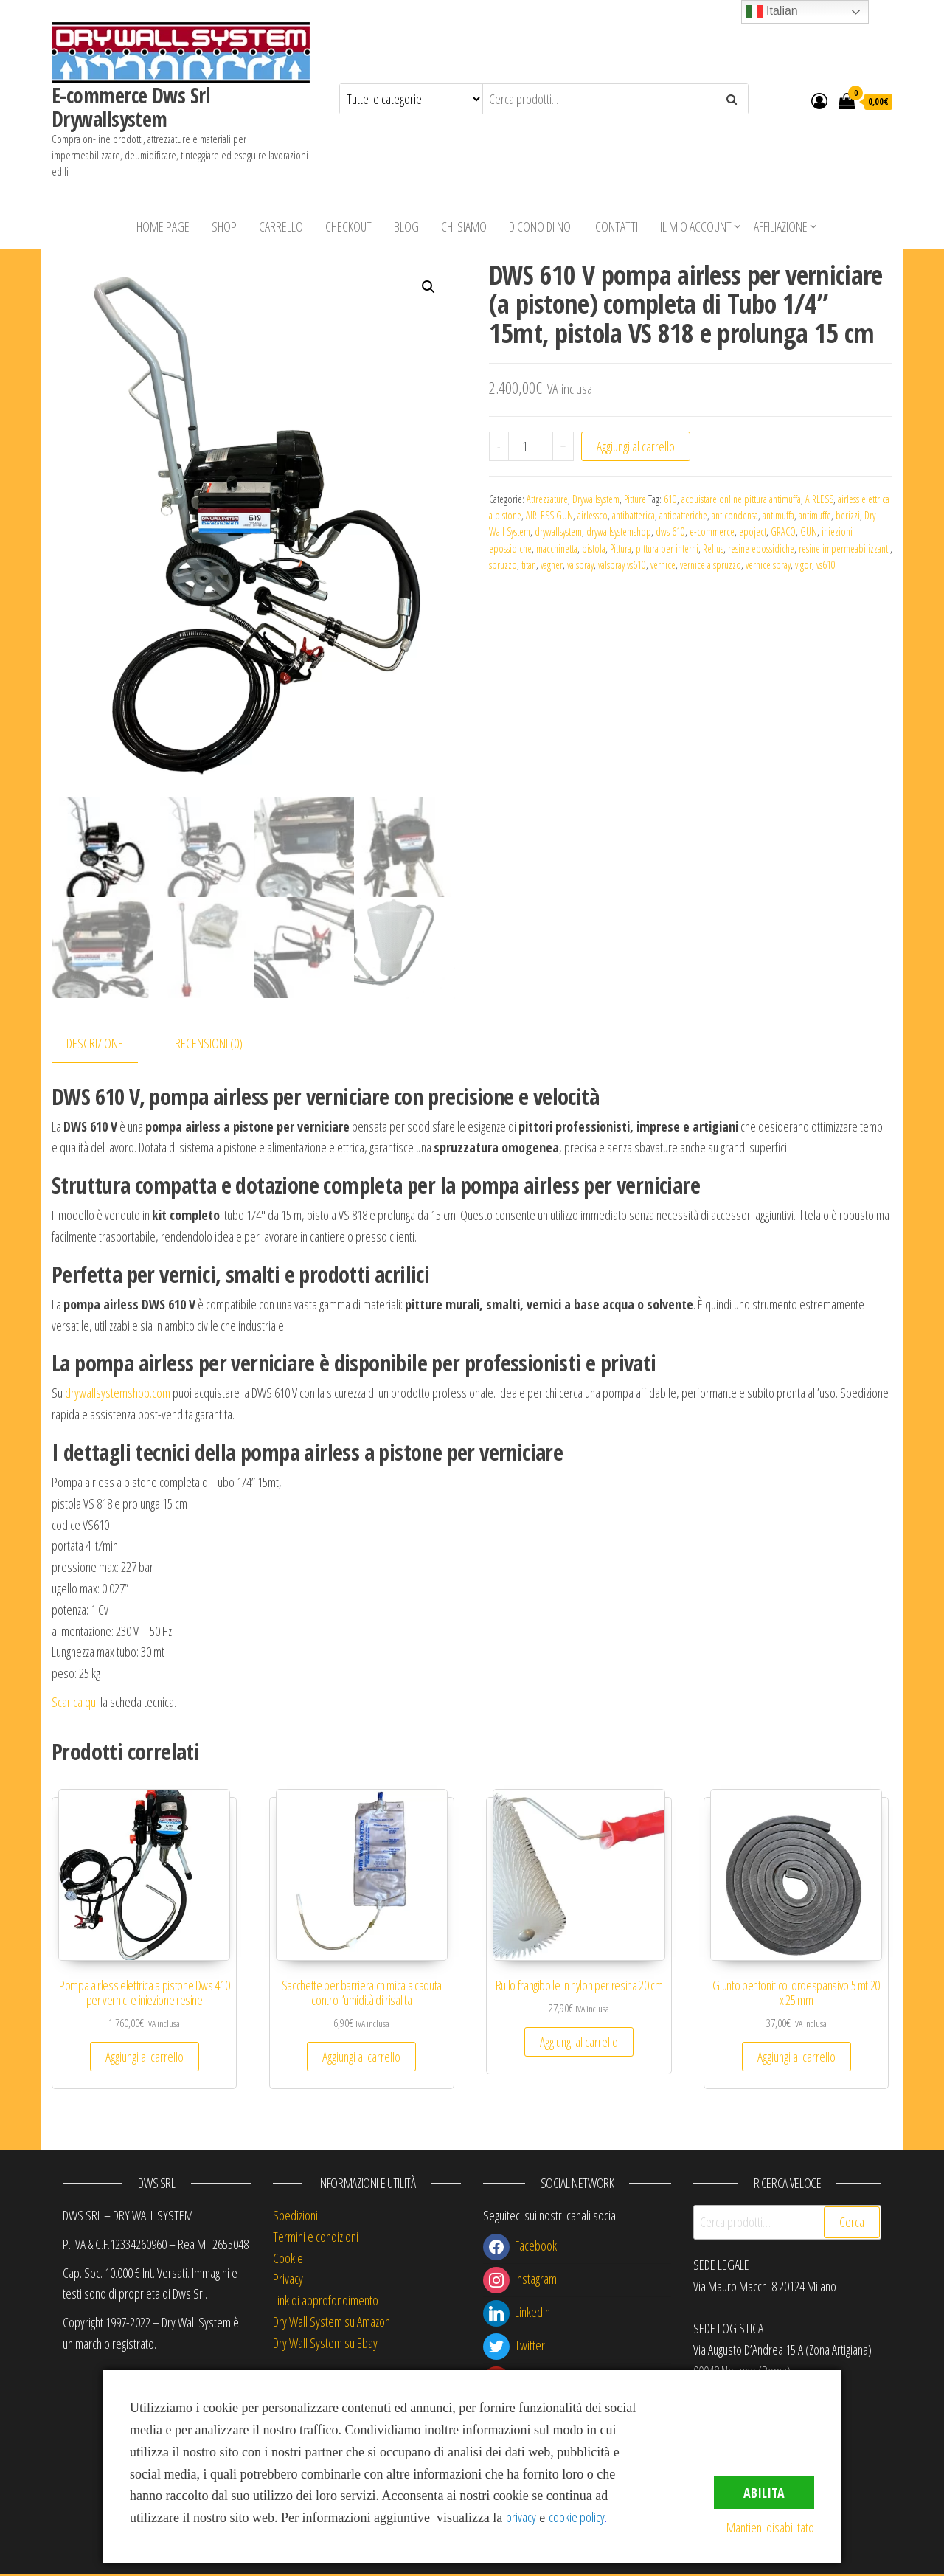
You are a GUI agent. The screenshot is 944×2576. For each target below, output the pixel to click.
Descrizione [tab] (94, 1045)
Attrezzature (547, 499)
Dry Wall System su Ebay (325, 2345)
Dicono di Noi (541, 226)
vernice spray (768, 565)
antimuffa (778, 515)
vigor (803, 565)
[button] (428, 287)
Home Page (163, 226)
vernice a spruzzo (710, 565)
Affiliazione (781, 226)
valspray (580, 565)
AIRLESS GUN (549, 515)
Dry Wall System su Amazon (331, 2324)
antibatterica (633, 515)
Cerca (851, 2224)
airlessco (592, 515)
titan (528, 565)
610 (670, 499)
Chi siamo (464, 226)
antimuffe (815, 515)
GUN (808, 531)
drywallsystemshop (618, 531)
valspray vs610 (622, 565)
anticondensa (735, 515)
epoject (752, 531)
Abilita (764, 2492)
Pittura (620, 548)
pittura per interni (667, 548)
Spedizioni (295, 2217)
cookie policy (577, 2517)
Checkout (348, 226)
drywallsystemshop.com (117, 1395)
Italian (772, 12)
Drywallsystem (596, 499)
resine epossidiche (761, 548)
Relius (713, 548)
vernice (663, 565)
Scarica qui (75, 1704)
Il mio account (696, 226)
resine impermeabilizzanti (844, 548)
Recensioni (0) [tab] (209, 1045)
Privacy (288, 2281)
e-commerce (712, 531)
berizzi (848, 515)
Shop (224, 226)
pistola (593, 548)
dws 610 (670, 531)
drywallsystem (558, 531)
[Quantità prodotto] (530, 446)
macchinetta (556, 548)
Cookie (288, 2259)
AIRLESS (819, 499)
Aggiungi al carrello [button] (144, 2059)
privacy (521, 2517)
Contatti (616, 226)
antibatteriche (683, 515)
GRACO (783, 531)
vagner (552, 565)
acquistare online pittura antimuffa (741, 499)
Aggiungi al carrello (636, 446)
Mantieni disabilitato (770, 2527)
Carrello (281, 226)
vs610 (826, 565)
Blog (406, 226)
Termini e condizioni (315, 2239)
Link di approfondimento (325, 2302)
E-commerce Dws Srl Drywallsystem (131, 107)
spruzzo (503, 565)
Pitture (635, 499)
